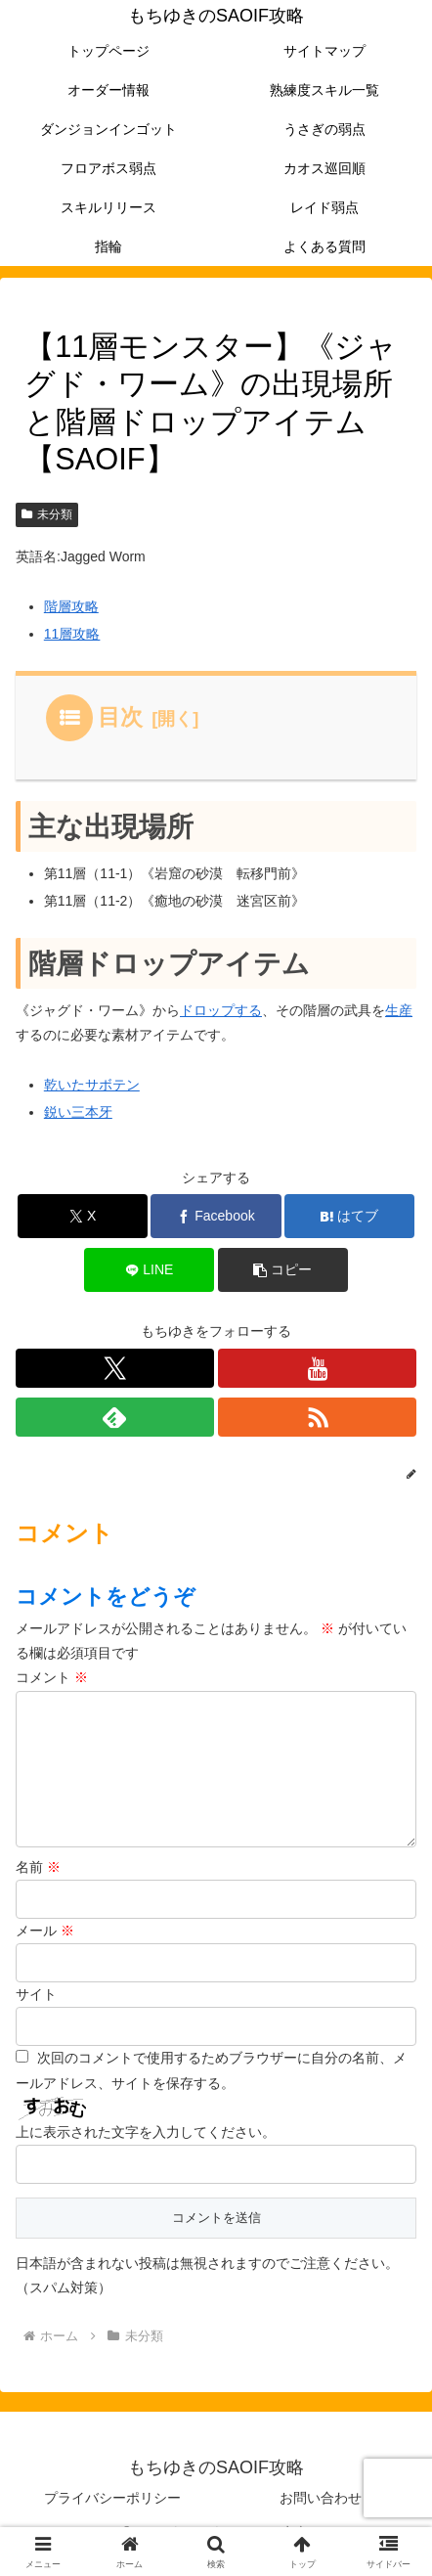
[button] (283, 1270)
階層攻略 (71, 606)
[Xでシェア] (83, 1216)
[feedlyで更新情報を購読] (115, 1417)
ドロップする (221, 1010)
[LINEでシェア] (149, 1270)
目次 (120, 717)
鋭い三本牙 (78, 1112)
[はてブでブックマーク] (349, 1216)
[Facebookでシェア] (216, 1216)
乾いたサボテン (92, 1084)
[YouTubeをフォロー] (317, 1368)
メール (45, 1946)
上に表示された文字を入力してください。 (146, 2147)
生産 (398, 1010)
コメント (52, 1677)
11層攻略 (72, 634)
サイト (36, 2010)
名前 (38, 1882)
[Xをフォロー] (115, 1368)
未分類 (47, 514)
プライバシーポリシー (112, 2513)
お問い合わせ (321, 2513)
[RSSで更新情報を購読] (317, 1417)
